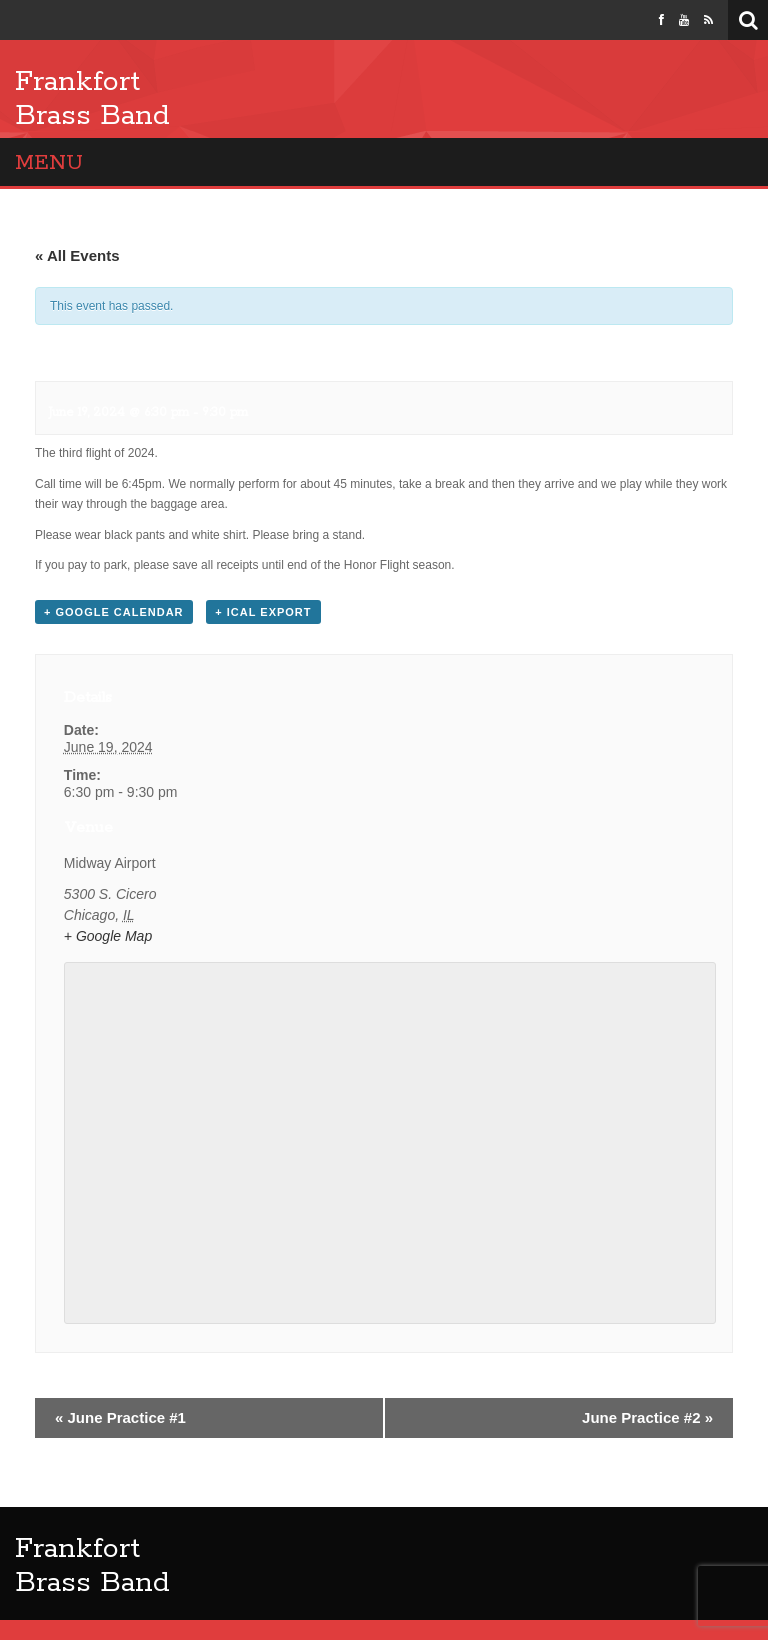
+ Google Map (108, 936)
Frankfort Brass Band (92, 99)
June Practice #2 (647, 1417)
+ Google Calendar (114, 612)
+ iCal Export (263, 612)
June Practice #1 (120, 1417)
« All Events (77, 255)
